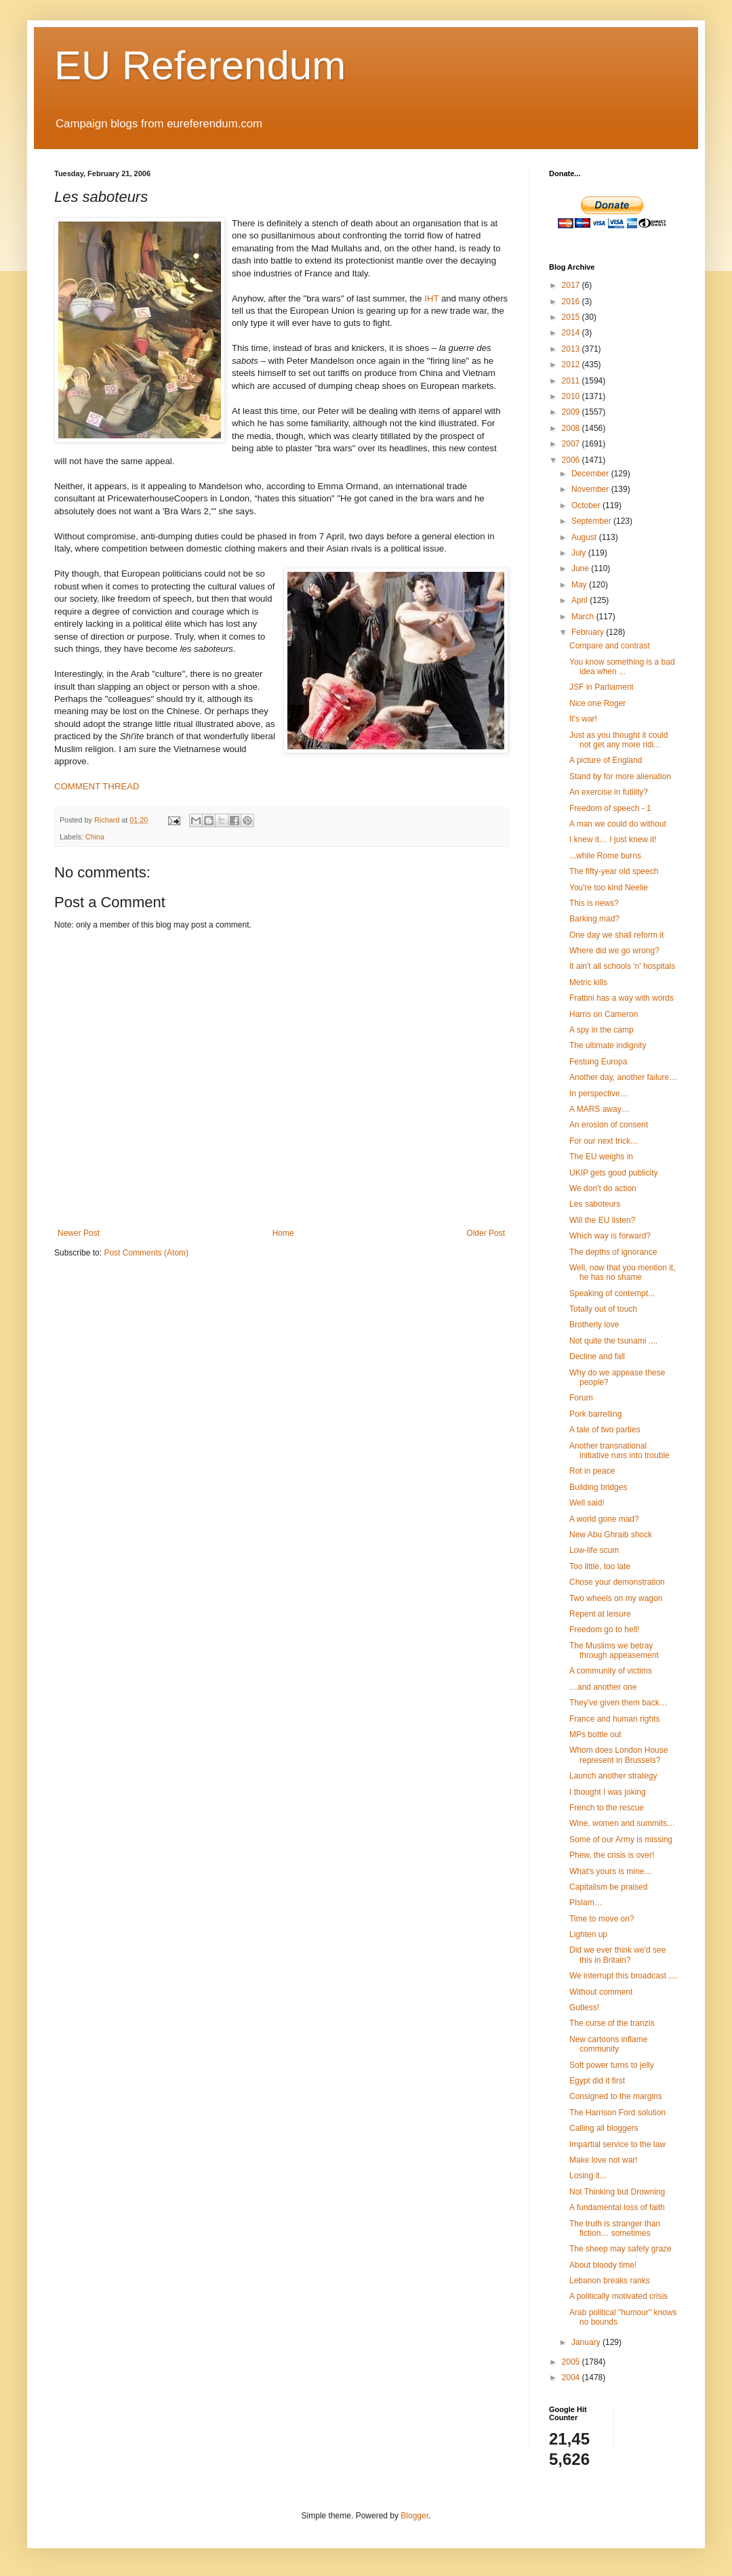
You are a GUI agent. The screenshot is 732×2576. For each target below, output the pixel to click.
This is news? (594, 903)
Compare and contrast (609, 645)
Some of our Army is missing (620, 1839)
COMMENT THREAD (97, 786)
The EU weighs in (601, 1156)
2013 (572, 349)
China (94, 837)
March (583, 616)
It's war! (583, 719)
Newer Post (79, 1233)
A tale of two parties (604, 1429)
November (591, 489)
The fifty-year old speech (613, 871)
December (591, 473)
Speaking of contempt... (612, 1293)
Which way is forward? (610, 1236)
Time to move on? (601, 1919)
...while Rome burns (605, 855)
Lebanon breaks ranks (609, 2280)
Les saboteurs (594, 1204)
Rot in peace (592, 1471)
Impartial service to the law (617, 2144)
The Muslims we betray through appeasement (614, 1650)
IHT (431, 298)
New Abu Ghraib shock (610, 1534)
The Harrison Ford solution (617, 2112)
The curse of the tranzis (611, 2023)
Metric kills (588, 982)
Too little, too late (599, 1566)
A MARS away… (599, 1109)
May (580, 584)
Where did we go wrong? (614, 950)
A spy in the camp (601, 1030)
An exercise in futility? (608, 792)
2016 (572, 301)
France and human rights (614, 1719)
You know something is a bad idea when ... (622, 666)
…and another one (602, 1687)
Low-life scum (594, 1550)
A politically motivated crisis (618, 2296)
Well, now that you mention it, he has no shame (622, 1272)
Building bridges (598, 1487)
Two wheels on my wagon (615, 1598)
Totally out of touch (603, 1309)
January (587, 2342)
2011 (572, 381)
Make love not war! (603, 2160)
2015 (572, 317)
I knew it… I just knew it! (613, 839)
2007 (572, 444)
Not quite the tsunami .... (613, 1341)
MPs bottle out (595, 1734)
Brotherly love (594, 1324)
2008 (572, 428)
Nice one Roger (597, 703)
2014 (572, 332)
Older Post (485, 1233)
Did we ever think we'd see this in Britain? (617, 1954)
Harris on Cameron (603, 1014)
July (579, 553)
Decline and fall (597, 1356)
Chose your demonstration (617, 1582)
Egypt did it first (597, 2080)
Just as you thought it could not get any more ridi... (618, 739)
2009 (572, 412)
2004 (572, 2377)
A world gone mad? (604, 1519)
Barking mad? (594, 918)
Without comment (600, 1992)
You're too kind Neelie (608, 887)
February (588, 632)
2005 (572, 2362)
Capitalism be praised (608, 1887)
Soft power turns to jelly (611, 2065)
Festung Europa (598, 1061)
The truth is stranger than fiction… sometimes (614, 2228)
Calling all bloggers (603, 2128)
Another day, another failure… (623, 1077)
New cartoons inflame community (608, 2044)
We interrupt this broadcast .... (623, 1975)
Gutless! (584, 2007)
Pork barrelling (595, 1414)
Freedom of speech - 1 (610, 808)
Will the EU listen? (602, 1220)
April (580, 600)
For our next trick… (603, 1141)
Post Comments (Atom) (146, 1253)
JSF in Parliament (601, 687)
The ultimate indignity (607, 1045)
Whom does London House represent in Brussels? (618, 1754)
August (585, 537)
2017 (572, 285)
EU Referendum (200, 65)
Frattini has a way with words (621, 998)
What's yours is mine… (610, 1871)
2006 (572, 460)
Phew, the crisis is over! (611, 1855)
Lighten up (588, 1934)
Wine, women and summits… (622, 1823)
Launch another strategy (613, 1776)
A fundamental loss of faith (617, 2207)
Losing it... (588, 2175)
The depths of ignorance (613, 1252)
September (592, 521)
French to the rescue (606, 1807)
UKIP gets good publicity (613, 1173)
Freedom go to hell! (604, 1629)
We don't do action (602, 1188)
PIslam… (586, 1902)
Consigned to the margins (615, 2096)
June (581, 568)
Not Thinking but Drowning (617, 2192)
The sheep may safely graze (620, 2248)
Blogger (414, 2515)
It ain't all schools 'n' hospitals (622, 966)
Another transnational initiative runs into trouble (619, 1450)
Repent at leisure (600, 1614)
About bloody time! (602, 2265)
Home (283, 1233)
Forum (581, 1398)
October (587, 505)
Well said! (587, 1503)
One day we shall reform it (616, 935)
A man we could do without (617, 824)
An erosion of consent (608, 1124)
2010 (572, 396)
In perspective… (598, 1093)
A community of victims (610, 1671)
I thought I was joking (607, 1792)
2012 (572, 364)
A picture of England (605, 760)
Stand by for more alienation (620, 776)
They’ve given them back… (618, 1702)
